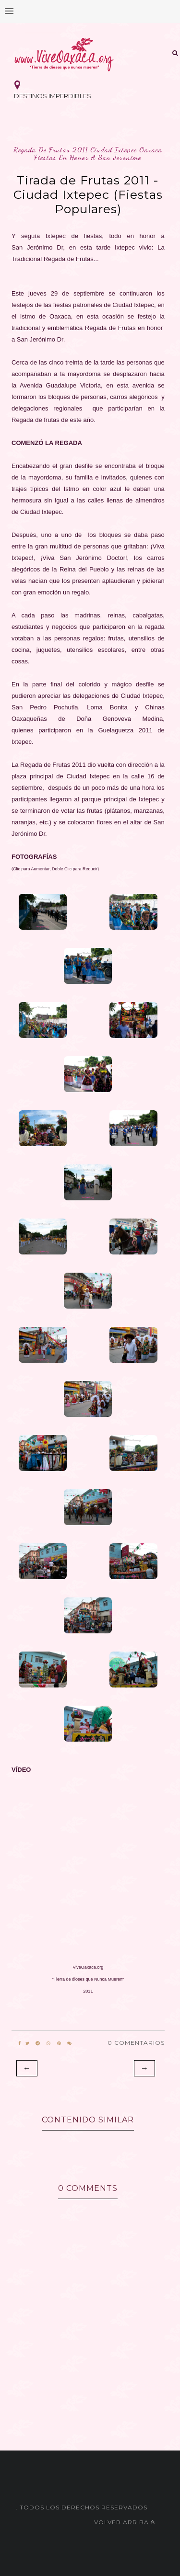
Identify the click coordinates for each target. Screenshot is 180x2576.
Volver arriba (124, 2522)
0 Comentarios (136, 2042)
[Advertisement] (90, 2391)
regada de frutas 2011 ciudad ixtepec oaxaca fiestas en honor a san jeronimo (87, 153)
